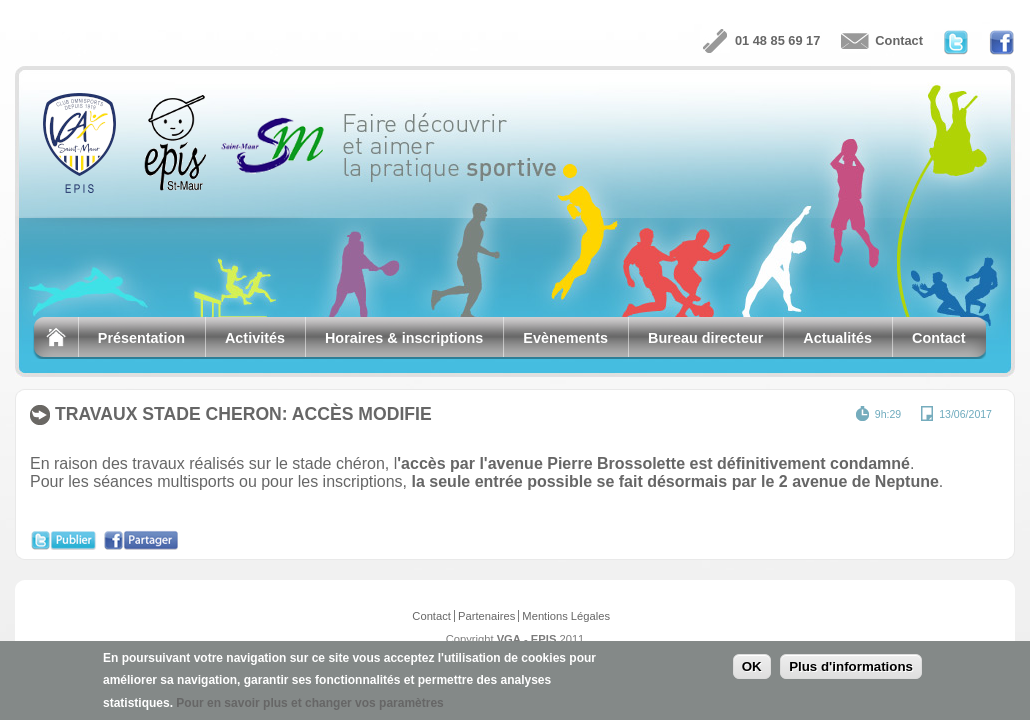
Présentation (141, 338)
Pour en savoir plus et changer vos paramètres (309, 705)
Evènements (565, 338)
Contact (899, 40)
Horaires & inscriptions (404, 338)
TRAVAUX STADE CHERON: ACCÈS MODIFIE (243, 414)
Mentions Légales (566, 616)
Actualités (837, 338)
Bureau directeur (705, 338)
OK (752, 669)
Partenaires (486, 616)
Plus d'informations (851, 669)
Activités (255, 338)
